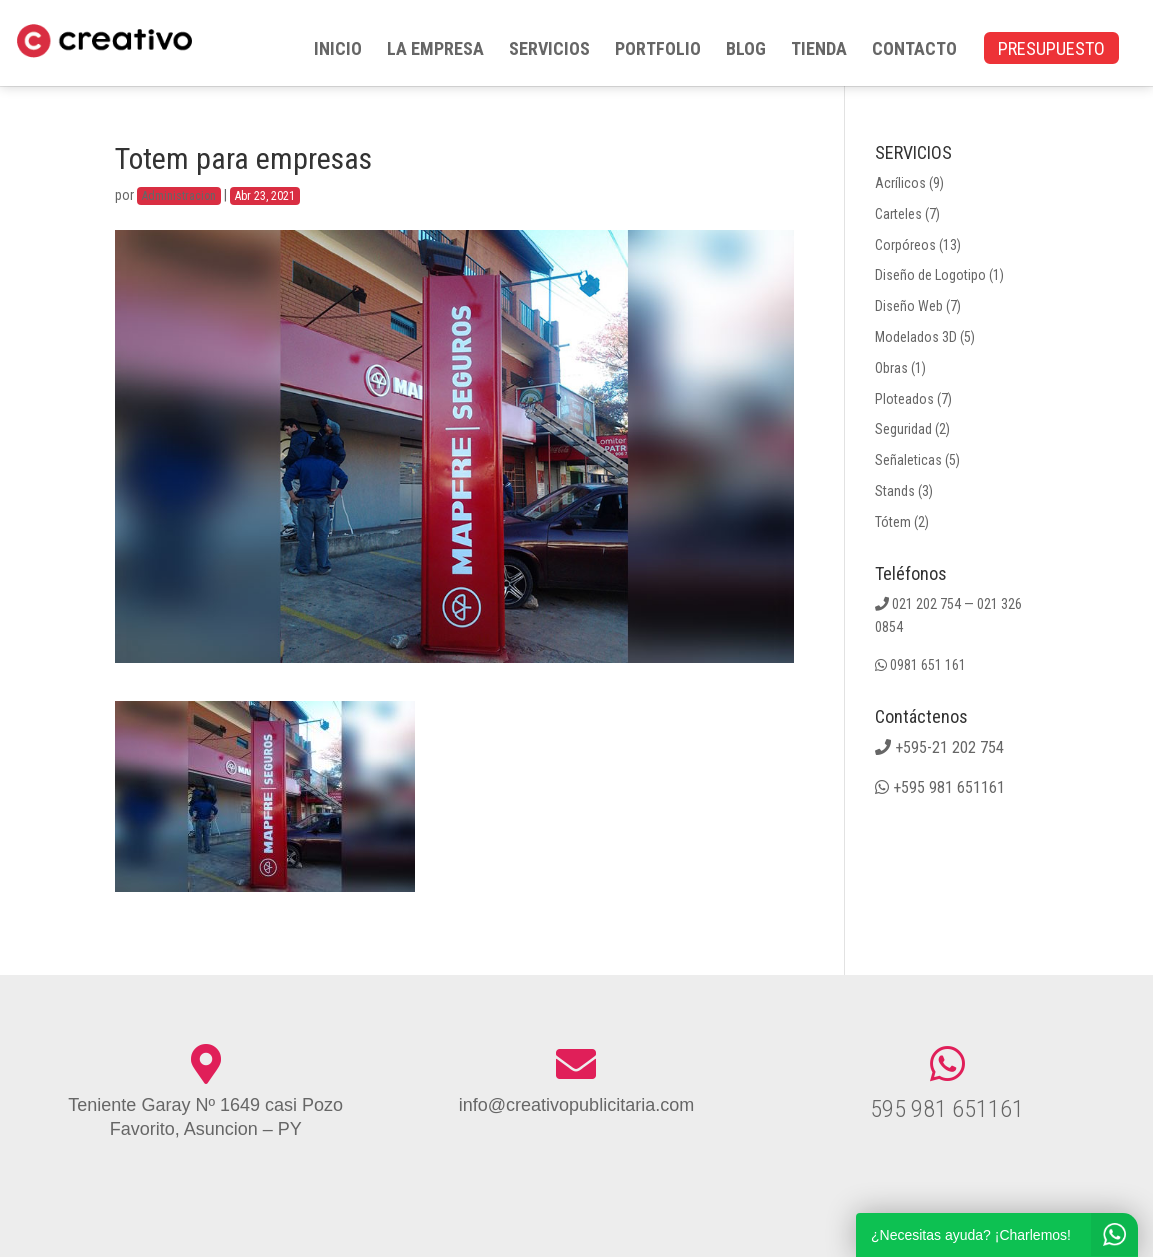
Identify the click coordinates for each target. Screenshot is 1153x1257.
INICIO (338, 50)
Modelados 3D (916, 337)
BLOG (746, 50)
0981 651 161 (928, 665)
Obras (891, 368)
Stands (895, 491)
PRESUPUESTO (1051, 50)
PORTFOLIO (658, 50)
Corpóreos (905, 245)
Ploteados (904, 399)
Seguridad (903, 429)
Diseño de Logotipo (930, 275)
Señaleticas (908, 460)
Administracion (179, 196)
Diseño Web (909, 306)
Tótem (893, 522)
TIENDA (819, 50)
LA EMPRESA (435, 50)
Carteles (898, 214)
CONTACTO (914, 50)
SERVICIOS (549, 50)
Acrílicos (900, 183)
